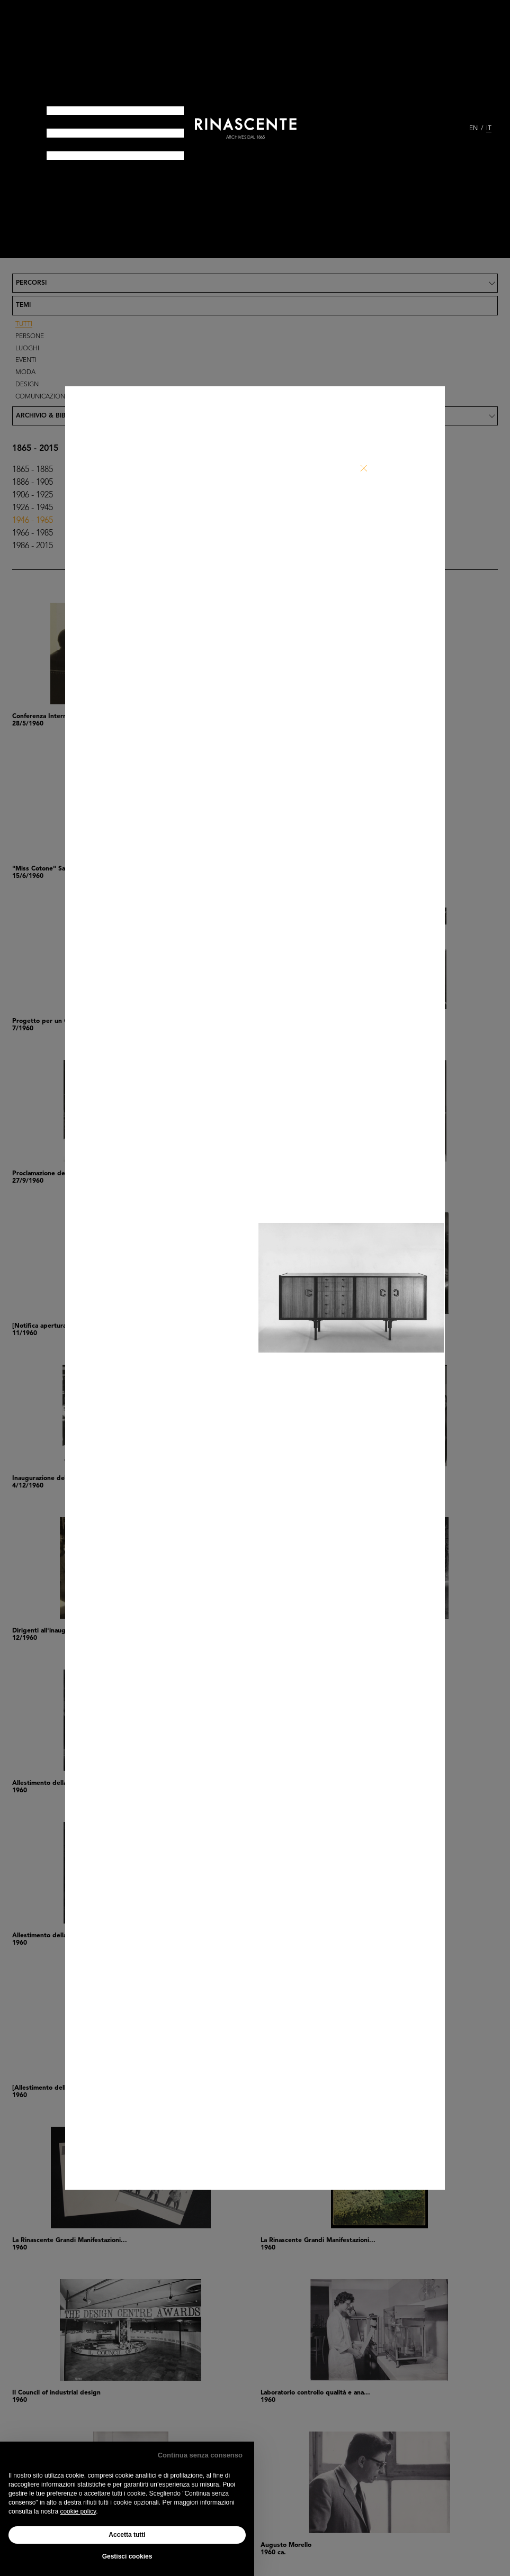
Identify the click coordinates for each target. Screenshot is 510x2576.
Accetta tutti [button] (127, 2534)
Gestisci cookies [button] (127, 2556)
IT (488, 128)
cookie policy (78, 2511)
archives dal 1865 (245, 137)
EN (473, 128)
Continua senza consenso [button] (200, 2455)
